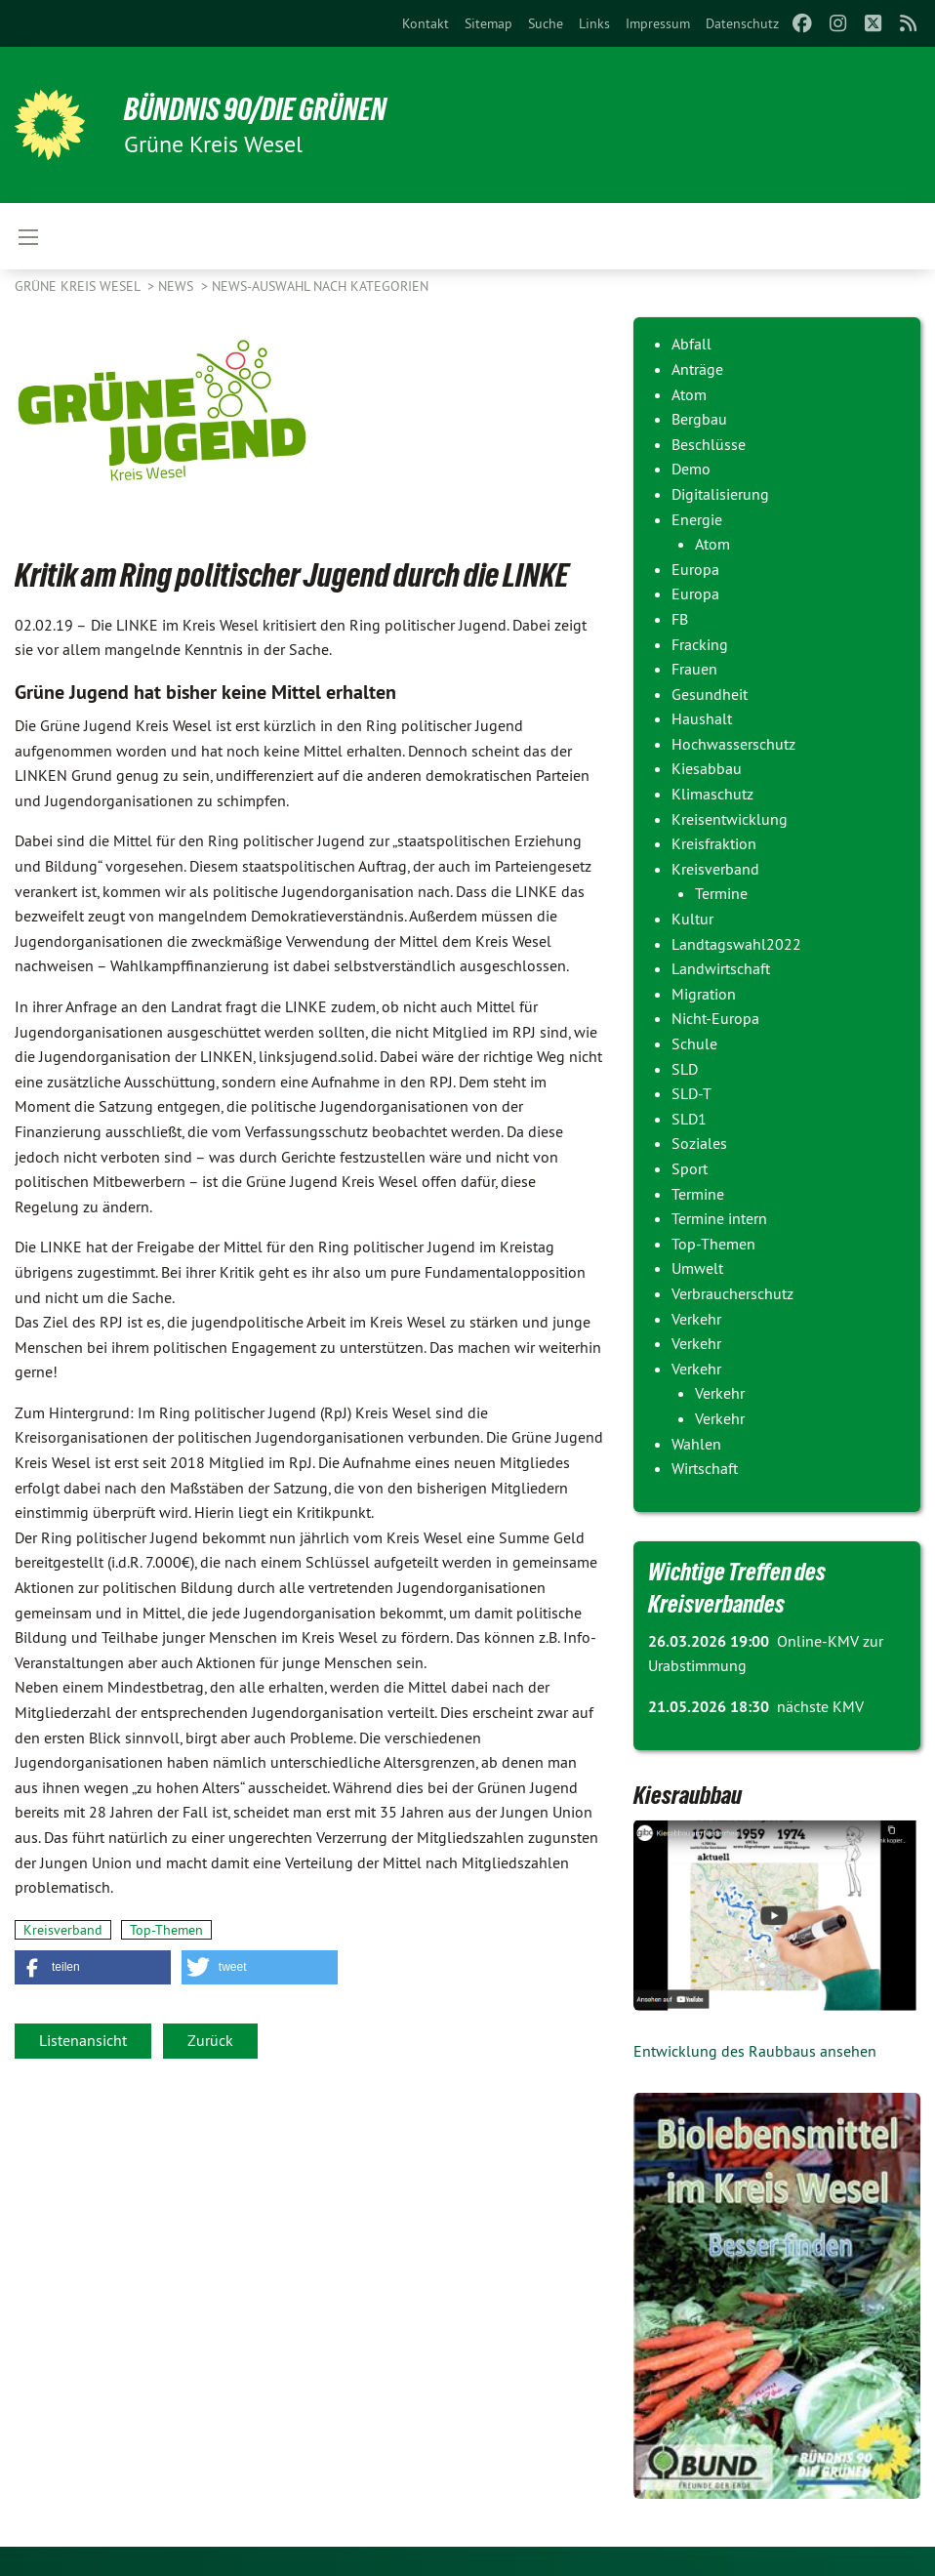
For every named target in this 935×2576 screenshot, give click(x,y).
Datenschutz (742, 23)
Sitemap (488, 23)
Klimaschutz (712, 793)
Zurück (210, 2040)
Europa (695, 569)
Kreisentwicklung (729, 819)
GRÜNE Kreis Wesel (79, 286)
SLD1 (689, 1118)
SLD (684, 1069)
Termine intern (719, 1218)
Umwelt (697, 1268)
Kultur (692, 918)
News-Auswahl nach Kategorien (320, 286)
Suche (545, 23)
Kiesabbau (706, 768)
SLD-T (691, 1093)
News (177, 286)
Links (594, 23)
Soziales (699, 1143)
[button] (93, 1967)
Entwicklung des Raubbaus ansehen (754, 2051)
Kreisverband (62, 1930)
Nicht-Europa (715, 1018)
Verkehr (696, 1319)
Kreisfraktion (713, 843)
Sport (689, 1168)
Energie (696, 519)
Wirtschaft (704, 1468)
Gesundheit (709, 694)
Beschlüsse (708, 444)
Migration (703, 993)
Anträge (697, 369)
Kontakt (425, 23)
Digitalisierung (720, 494)
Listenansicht (83, 2040)
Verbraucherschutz (732, 1293)
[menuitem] (425, 23)
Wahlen (696, 1443)
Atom (689, 394)
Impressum (658, 23)
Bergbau (699, 419)
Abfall (691, 343)
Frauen (694, 668)
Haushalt (701, 718)
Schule (694, 1043)
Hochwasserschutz (733, 744)
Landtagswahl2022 (736, 944)
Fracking (699, 644)
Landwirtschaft (720, 968)
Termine (721, 893)
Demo (691, 468)
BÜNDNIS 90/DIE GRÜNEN (255, 109)
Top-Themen (166, 1930)
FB (679, 619)
